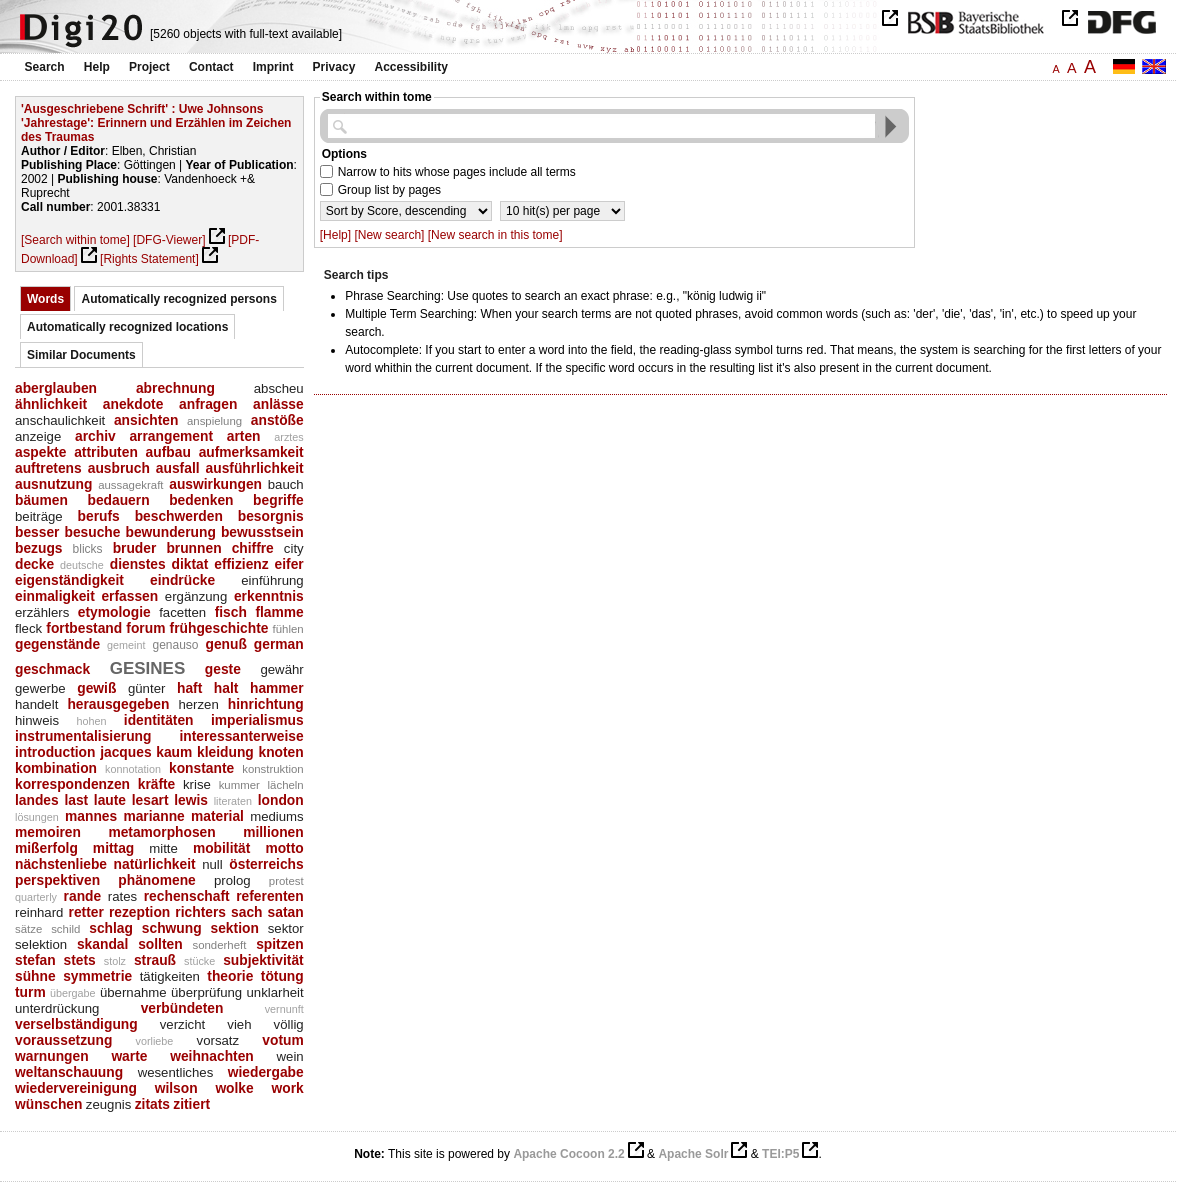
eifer (289, 564)
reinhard (39, 912)
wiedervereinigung (76, 1088)
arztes (288, 437)
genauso (175, 645)
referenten (269, 896)
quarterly (36, 897)
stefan (35, 960)
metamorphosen (161, 832)
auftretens (48, 468)
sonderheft (219, 945)
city (294, 548)
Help (97, 67)
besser (37, 532)
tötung (282, 976)
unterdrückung (57, 1008)
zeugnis (109, 1104)
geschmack (52, 669)
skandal (102, 944)
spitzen (280, 944)
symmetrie (97, 976)
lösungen (37, 817)
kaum (174, 752)
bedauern (118, 500)
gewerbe (40, 688)
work (287, 1088)
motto (284, 848)
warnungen (52, 1056)
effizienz (241, 564)
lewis (191, 800)
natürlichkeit (155, 864)
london (281, 800)
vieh (239, 1024)
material (217, 816)
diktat (190, 564)
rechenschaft (187, 896)
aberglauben (56, 388)
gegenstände (57, 644)
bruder (135, 548)
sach (246, 912)
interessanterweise (241, 736)
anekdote (133, 404)
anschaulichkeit (60, 420)
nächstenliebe (61, 864)
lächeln (286, 785)
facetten (182, 612)
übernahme (133, 992)
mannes (91, 816)
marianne (153, 816)
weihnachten (212, 1056)
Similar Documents (81, 355)
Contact (211, 67)
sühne (35, 976)
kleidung (225, 752)
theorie (230, 976)
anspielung (214, 421)
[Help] (335, 235)
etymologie (114, 612)
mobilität (222, 848)
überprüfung (206, 992)
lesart (150, 800)
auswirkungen (215, 484)
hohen (91, 721)
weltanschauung (69, 1072)
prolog (232, 880)
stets (80, 960)
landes (37, 800)
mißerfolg (46, 848)
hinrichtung (266, 704)
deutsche (82, 565)
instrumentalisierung (83, 736)
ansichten (146, 420)
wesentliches (176, 1072)
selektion (41, 944)
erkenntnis (269, 596)
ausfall (178, 468)
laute (110, 800)
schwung (172, 928)
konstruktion (273, 769)
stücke (199, 961)
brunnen (193, 548)
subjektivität (263, 960)
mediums (277, 816)
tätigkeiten (170, 976)
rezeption (139, 912)
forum (145, 628)
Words (45, 299)
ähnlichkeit (51, 404)
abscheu (279, 388)
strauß (155, 960)
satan (286, 912)
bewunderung (170, 532)
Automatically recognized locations (127, 327)
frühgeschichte (219, 628)
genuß (225, 644)
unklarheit (274, 992)
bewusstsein (262, 532)
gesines (148, 665)
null (212, 864)
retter (86, 912)
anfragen (208, 404)
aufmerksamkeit (251, 452)
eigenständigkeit (69, 580)
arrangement (171, 436)
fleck (28, 628)
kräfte (157, 784)
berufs (99, 516)
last (76, 800)
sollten (160, 944)
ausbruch (119, 468)
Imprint (273, 67)
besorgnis (271, 516)
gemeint (126, 645)
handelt (36, 704)
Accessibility (411, 67)
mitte (163, 848)
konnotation (133, 769)
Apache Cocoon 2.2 (568, 1154)
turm (30, 992)
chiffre (253, 548)
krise (197, 784)
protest (286, 881)
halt (226, 688)
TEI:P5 (780, 1154)
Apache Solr (693, 1154)
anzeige (38, 436)
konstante (201, 768)
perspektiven (57, 880)
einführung (272, 580)
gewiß (96, 688)
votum (282, 1040)
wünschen (48, 1104)
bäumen (41, 500)
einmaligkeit (55, 596)
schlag (111, 928)
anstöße (277, 420)
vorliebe (155, 1041)
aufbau (168, 452)
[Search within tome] (75, 240)
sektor (286, 928)
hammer (277, 688)
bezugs (39, 548)
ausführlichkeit (255, 468)
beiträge (39, 516)
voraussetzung (63, 1040)
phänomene (156, 880)
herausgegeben (118, 704)
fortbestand (84, 628)
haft (189, 688)
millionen (273, 832)
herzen (198, 704)
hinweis (37, 720)
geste (223, 669)
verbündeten (182, 1008)
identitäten (159, 720)
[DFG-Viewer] (169, 240)
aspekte (40, 452)
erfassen (129, 596)
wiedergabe (266, 1072)
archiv (95, 436)
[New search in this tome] (495, 235)
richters (200, 912)
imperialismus (257, 720)
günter (146, 688)
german (279, 644)
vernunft (284, 1009)
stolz (115, 961)
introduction (55, 752)
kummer (239, 785)
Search (45, 67)
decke (34, 564)
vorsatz (218, 1040)
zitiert (191, 1104)
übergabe (73, 993)
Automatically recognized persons (178, 299)
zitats (152, 1104)
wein (290, 1056)
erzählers (42, 612)
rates (122, 896)
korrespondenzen (72, 784)
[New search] (389, 235)
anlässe (278, 404)
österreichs (266, 864)
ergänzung (196, 596)
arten (244, 436)
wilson (176, 1088)
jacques (125, 752)
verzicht (183, 1024)
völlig (289, 1024)
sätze (28, 929)
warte (129, 1056)
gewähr (281, 669)
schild (65, 929)
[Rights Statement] (149, 259)
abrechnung (175, 388)
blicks (88, 549)
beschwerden (179, 516)
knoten (280, 752)
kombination (56, 768)
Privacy (334, 67)
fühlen (288, 629)
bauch (286, 484)
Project (149, 67)
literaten (233, 801)
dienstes (138, 564)
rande (83, 896)
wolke (234, 1088)
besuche (92, 532)
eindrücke (182, 580)
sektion (235, 928)
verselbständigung (76, 1024)
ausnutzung (53, 484)
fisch (231, 612)
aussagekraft (130, 485)
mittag (113, 848)
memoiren (48, 832)
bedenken (201, 500)
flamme (279, 612)
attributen (106, 452)
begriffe (278, 500)
